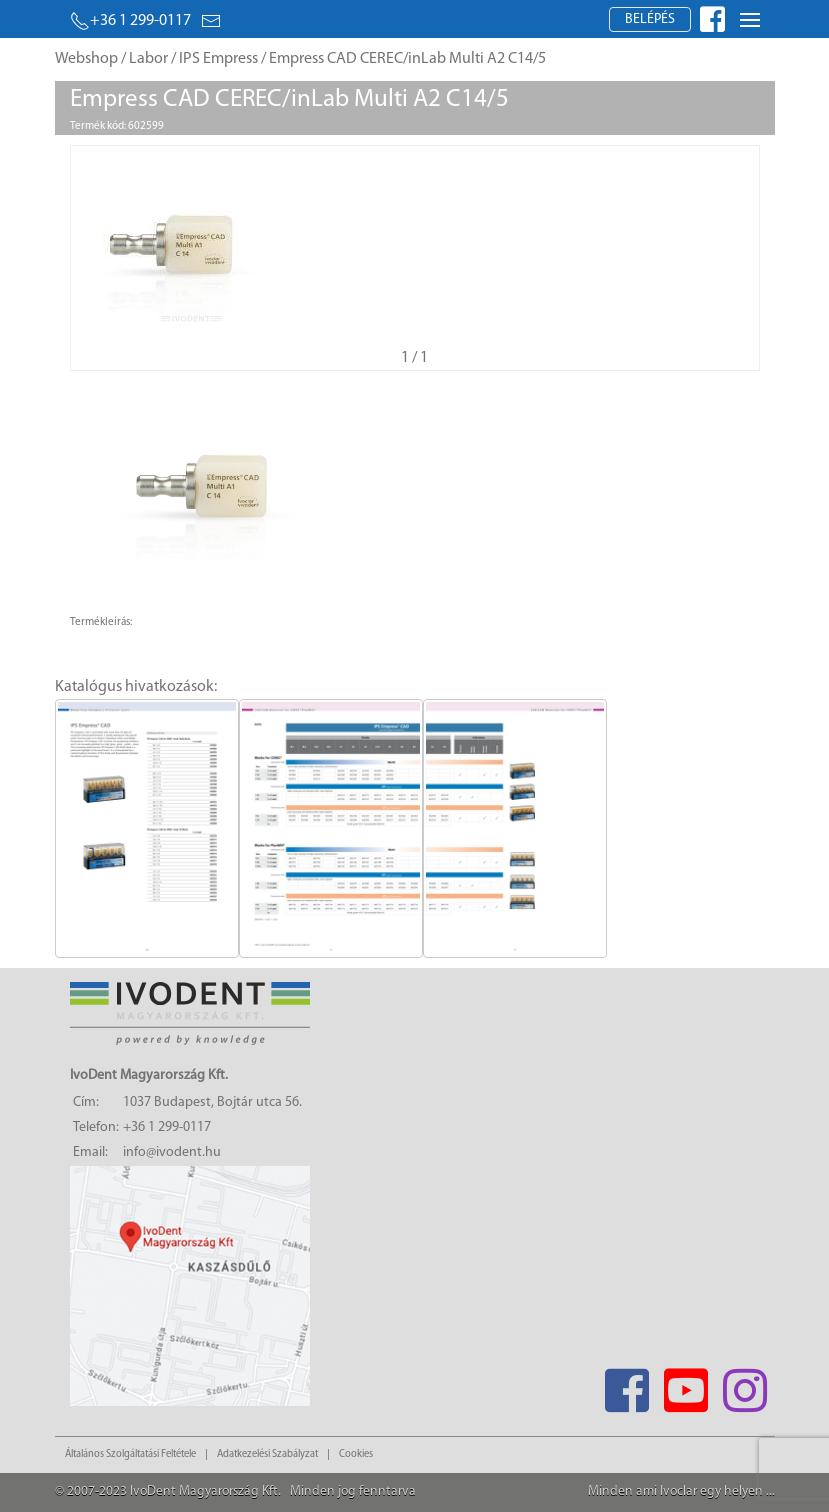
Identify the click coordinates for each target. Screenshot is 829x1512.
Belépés (650, 19)
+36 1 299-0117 (130, 21)
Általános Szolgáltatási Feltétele (130, 1454)
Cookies (356, 1454)
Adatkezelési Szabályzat (267, 1454)
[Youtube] (686, 1384)
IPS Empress (218, 59)
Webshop (86, 59)
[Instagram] (745, 1384)
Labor (148, 59)
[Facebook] (627, 1384)
